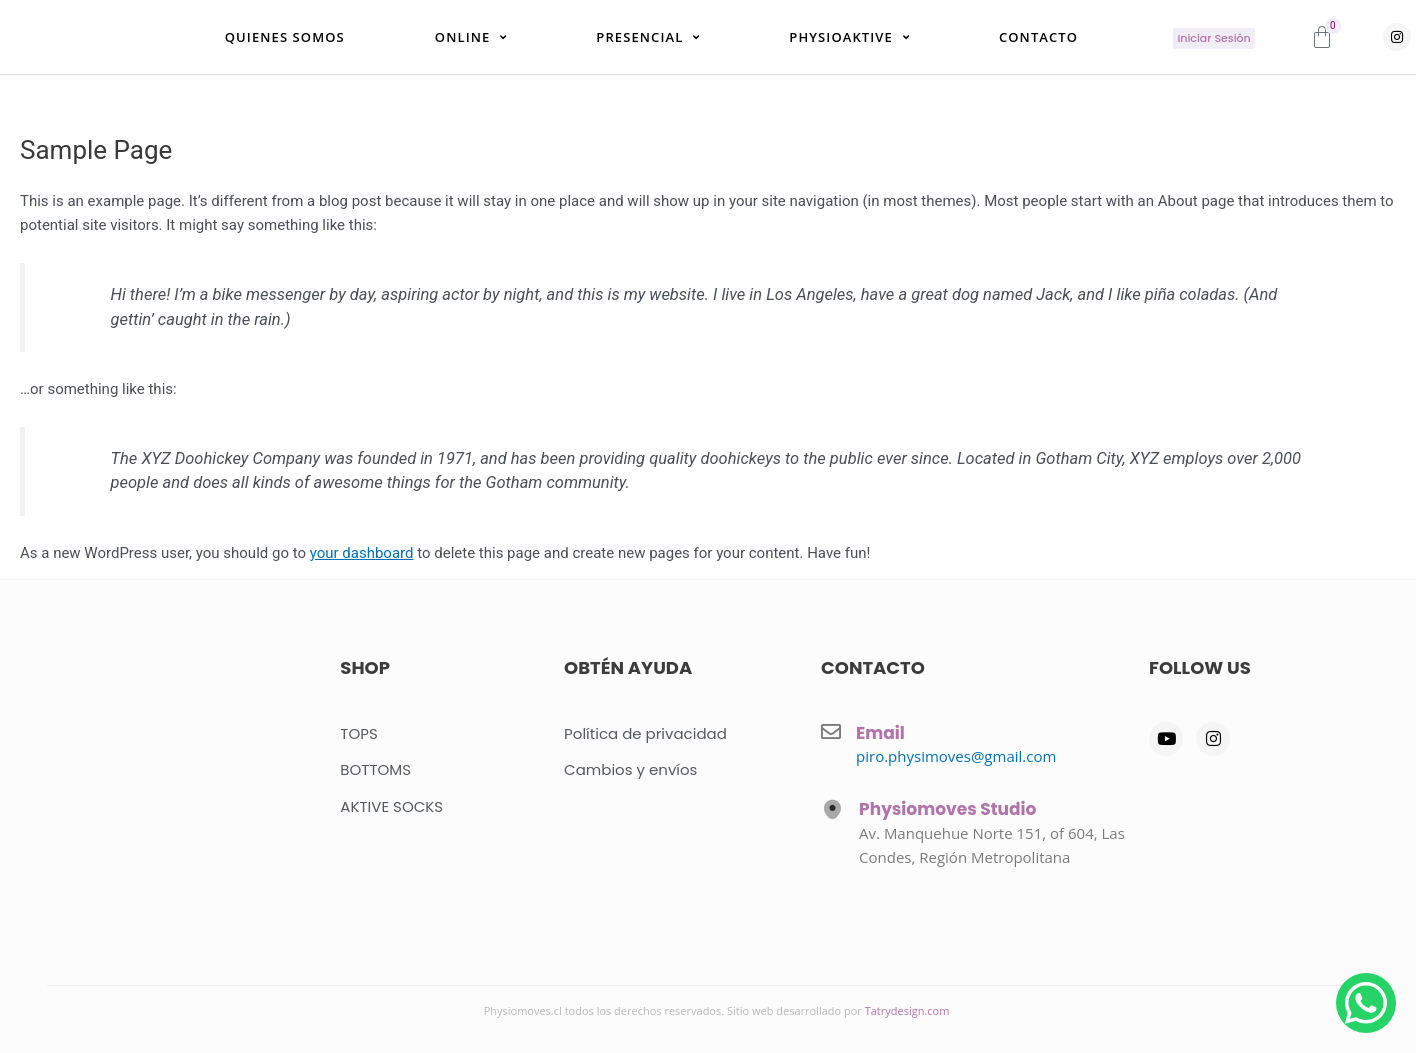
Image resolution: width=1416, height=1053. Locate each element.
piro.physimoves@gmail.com (956, 756)
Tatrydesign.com (907, 1010)
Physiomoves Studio (947, 810)
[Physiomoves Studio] (832, 810)
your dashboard (362, 566)
